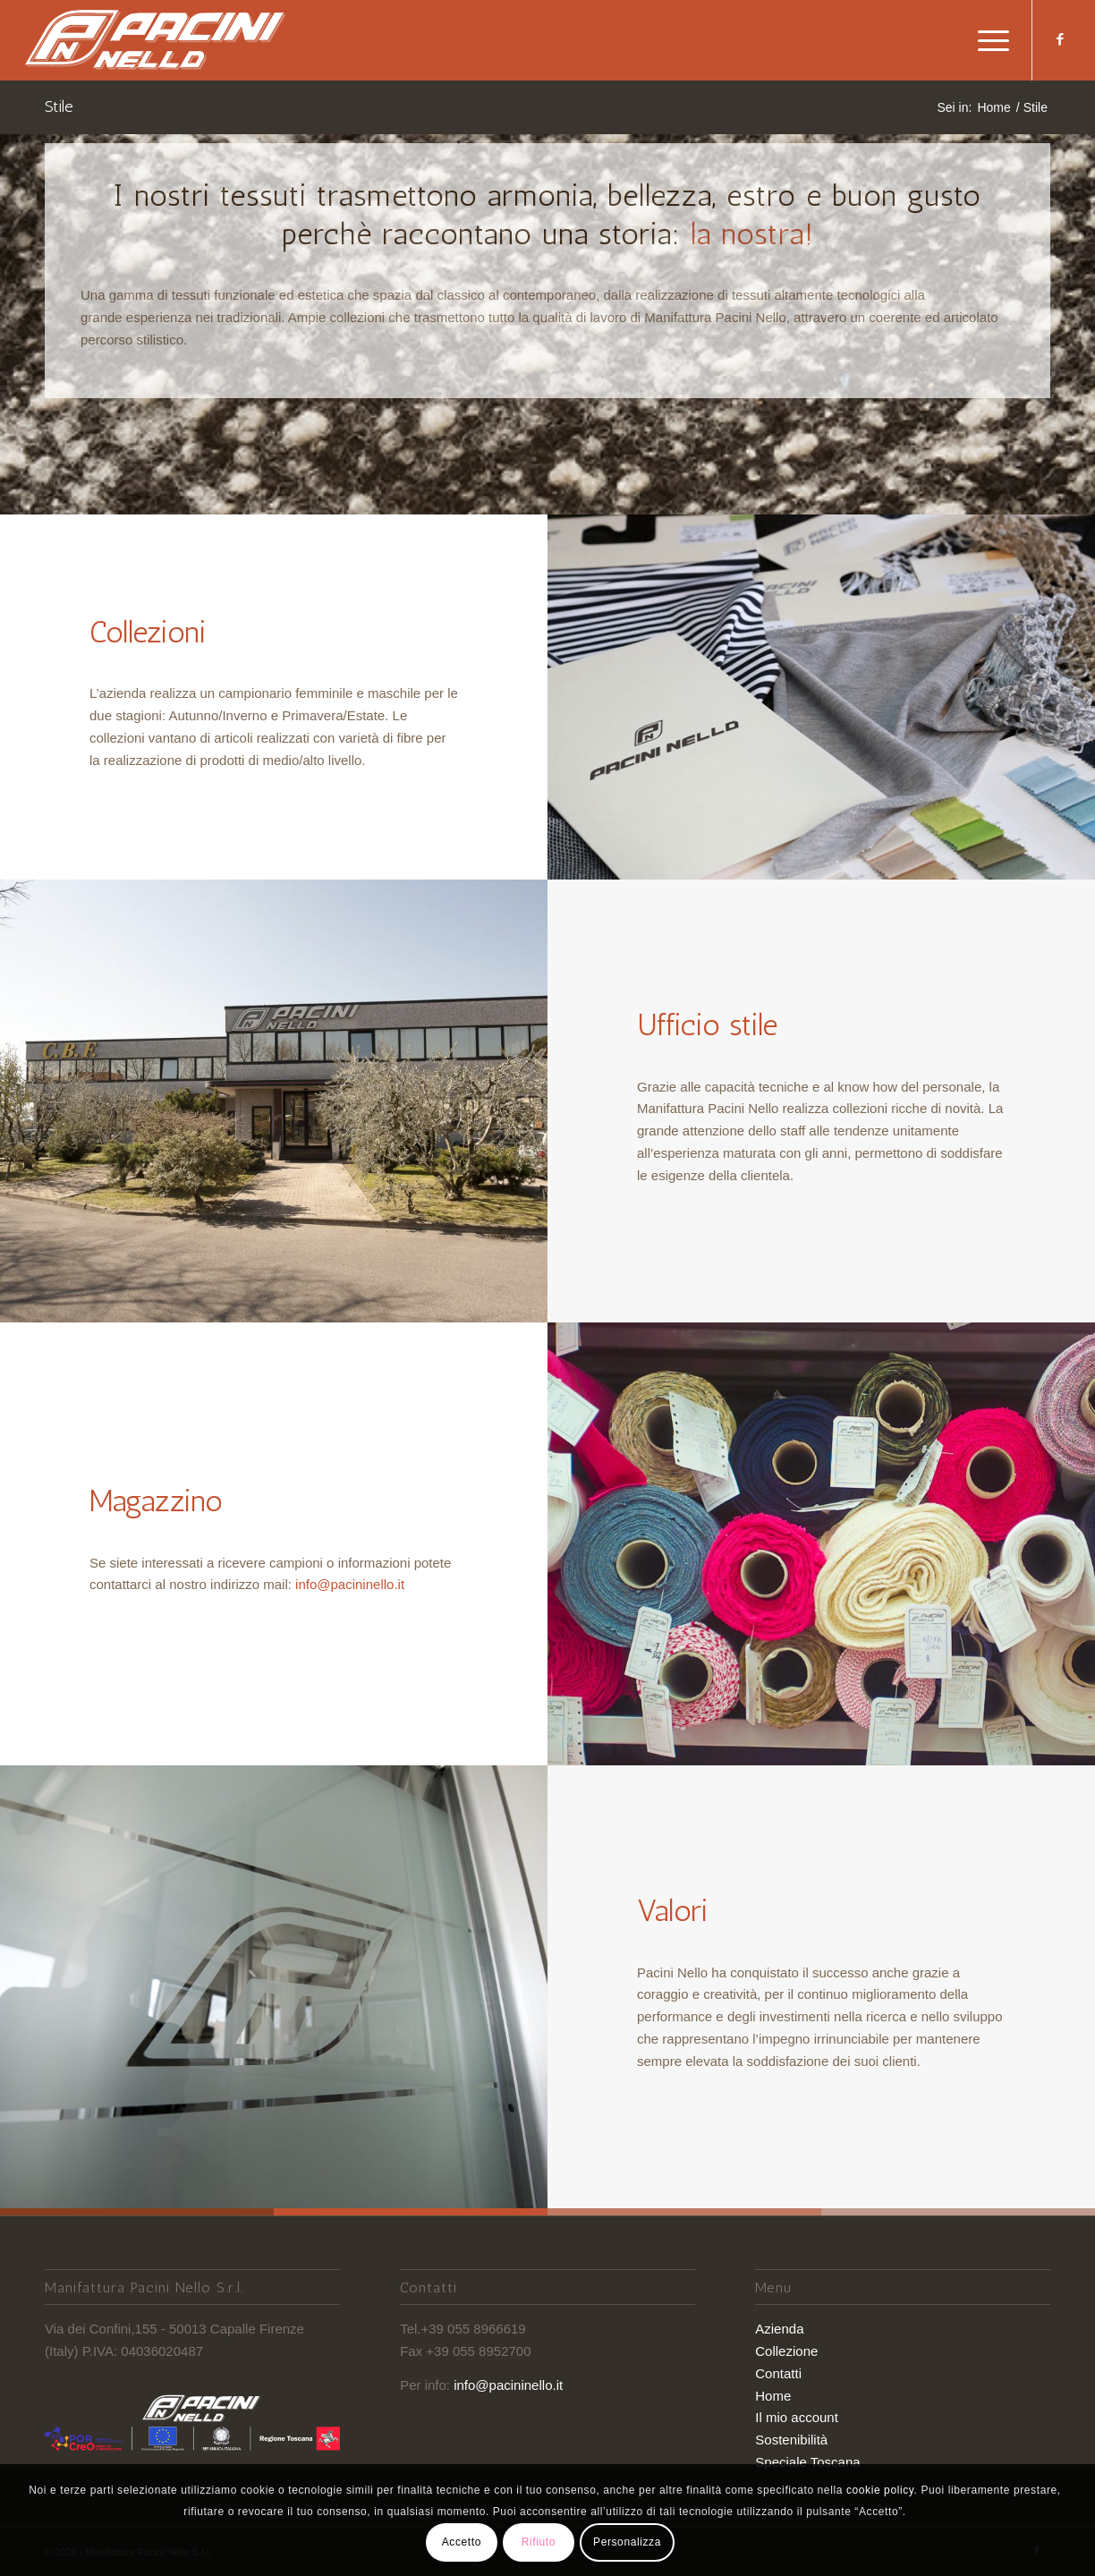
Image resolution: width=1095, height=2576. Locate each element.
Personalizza (627, 2542)
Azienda (779, 2328)
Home (773, 2395)
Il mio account (796, 2417)
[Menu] (987, 40)
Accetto (461, 2542)
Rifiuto (539, 2542)
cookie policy (880, 2490)
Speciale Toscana (807, 2462)
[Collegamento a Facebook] (1060, 39)
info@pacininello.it (349, 1584)
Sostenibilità (791, 2439)
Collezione (786, 2351)
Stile (59, 106)
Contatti (778, 2373)
